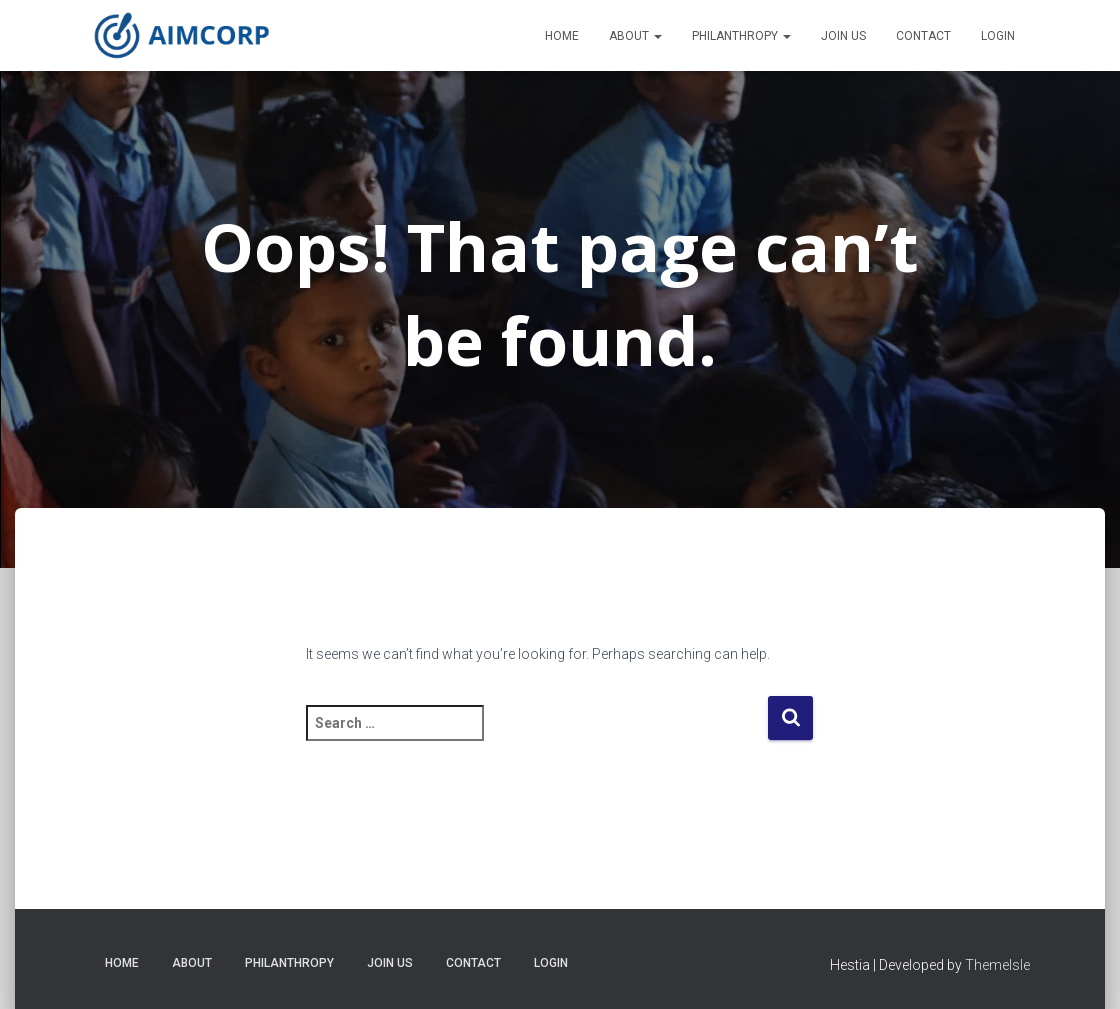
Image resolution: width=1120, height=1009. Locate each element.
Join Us (843, 36)
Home (562, 36)
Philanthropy (741, 36)
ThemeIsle (997, 965)
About (635, 36)
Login (998, 36)
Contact (923, 36)
